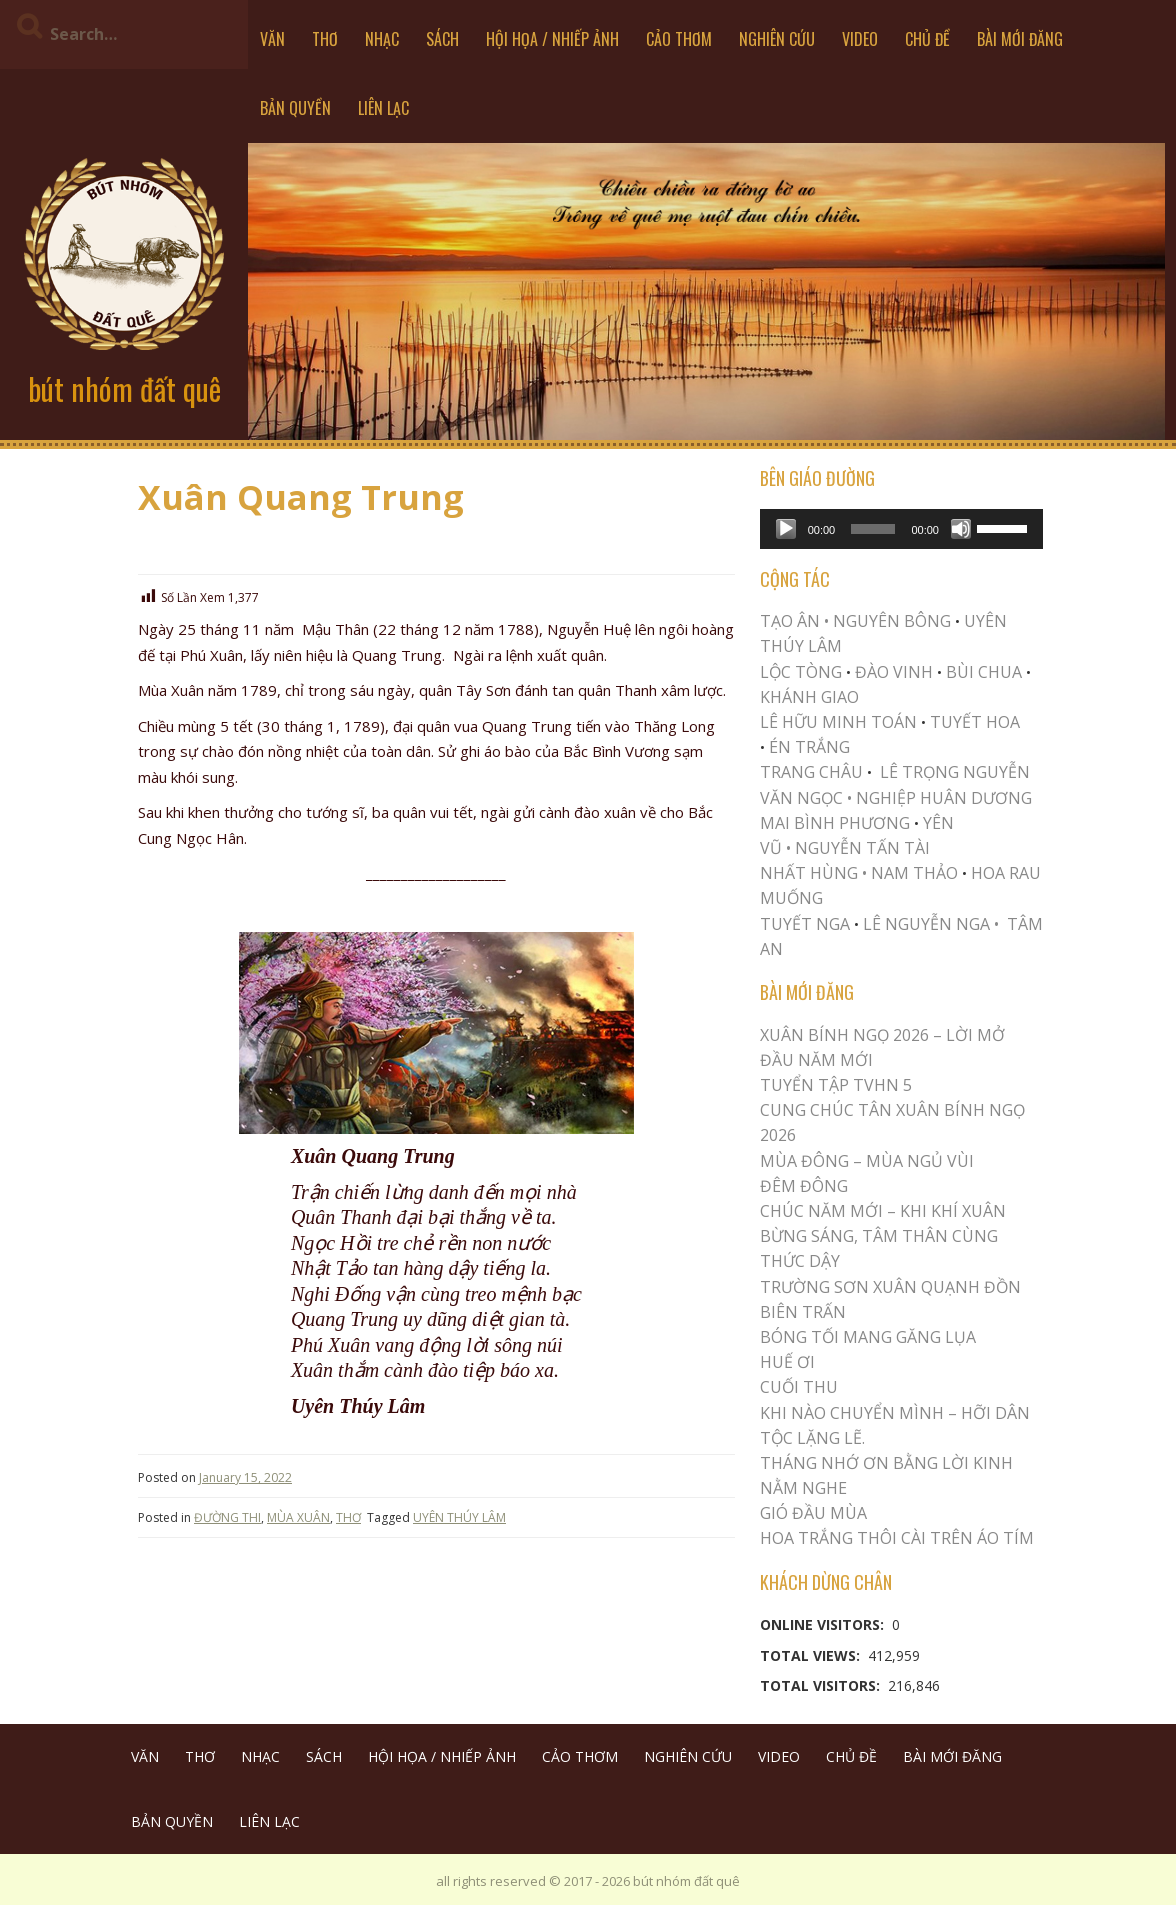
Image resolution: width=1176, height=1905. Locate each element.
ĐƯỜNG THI (227, 1517)
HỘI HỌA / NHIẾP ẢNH (552, 39)
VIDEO (860, 39)
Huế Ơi (787, 1362)
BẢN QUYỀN (295, 108)
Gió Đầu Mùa (813, 1513)
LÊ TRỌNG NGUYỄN (955, 772)
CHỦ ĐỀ (927, 39)
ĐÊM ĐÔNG (804, 1186)
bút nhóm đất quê (124, 388)
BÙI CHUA (984, 672)
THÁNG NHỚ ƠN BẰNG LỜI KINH (886, 1463)
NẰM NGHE (803, 1488)
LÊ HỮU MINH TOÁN (838, 722)
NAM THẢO (914, 873)
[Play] (786, 529)
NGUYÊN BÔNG (892, 621)
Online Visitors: (824, 1624)
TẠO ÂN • (794, 621)
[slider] (873, 529)
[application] (901, 529)
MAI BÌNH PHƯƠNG (835, 823)
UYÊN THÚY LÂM (459, 1517)
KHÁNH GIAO (809, 697)
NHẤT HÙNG (809, 873)
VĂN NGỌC (803, 798)
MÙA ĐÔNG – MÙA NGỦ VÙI (867, 1161)
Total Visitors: (822, 1685)
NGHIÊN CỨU (777, 39)
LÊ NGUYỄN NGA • (931, 924)
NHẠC (382, 39)
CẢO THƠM (679, 39)
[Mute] (961, 529)
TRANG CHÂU (811, 772)
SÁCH (442, 39)
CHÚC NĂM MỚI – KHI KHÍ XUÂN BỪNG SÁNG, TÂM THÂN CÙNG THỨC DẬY (883, 1236)
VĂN (272, 39)
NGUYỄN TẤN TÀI (862, 848)
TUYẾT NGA (807, 924)
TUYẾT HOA (975, 722)
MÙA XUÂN (298, 1517)
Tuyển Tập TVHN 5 (836, 1085)
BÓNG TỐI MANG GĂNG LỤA (868, 1337)
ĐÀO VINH (894, 672)
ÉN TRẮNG (809, 747)
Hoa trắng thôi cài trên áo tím (897, 1538)
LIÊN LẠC (383, 108)
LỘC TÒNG (801, 672)
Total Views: (812, 1655)
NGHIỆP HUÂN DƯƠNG (944, 798)
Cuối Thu (799, 1387)
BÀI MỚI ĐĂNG (1020, 39)
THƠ (325, 39)
